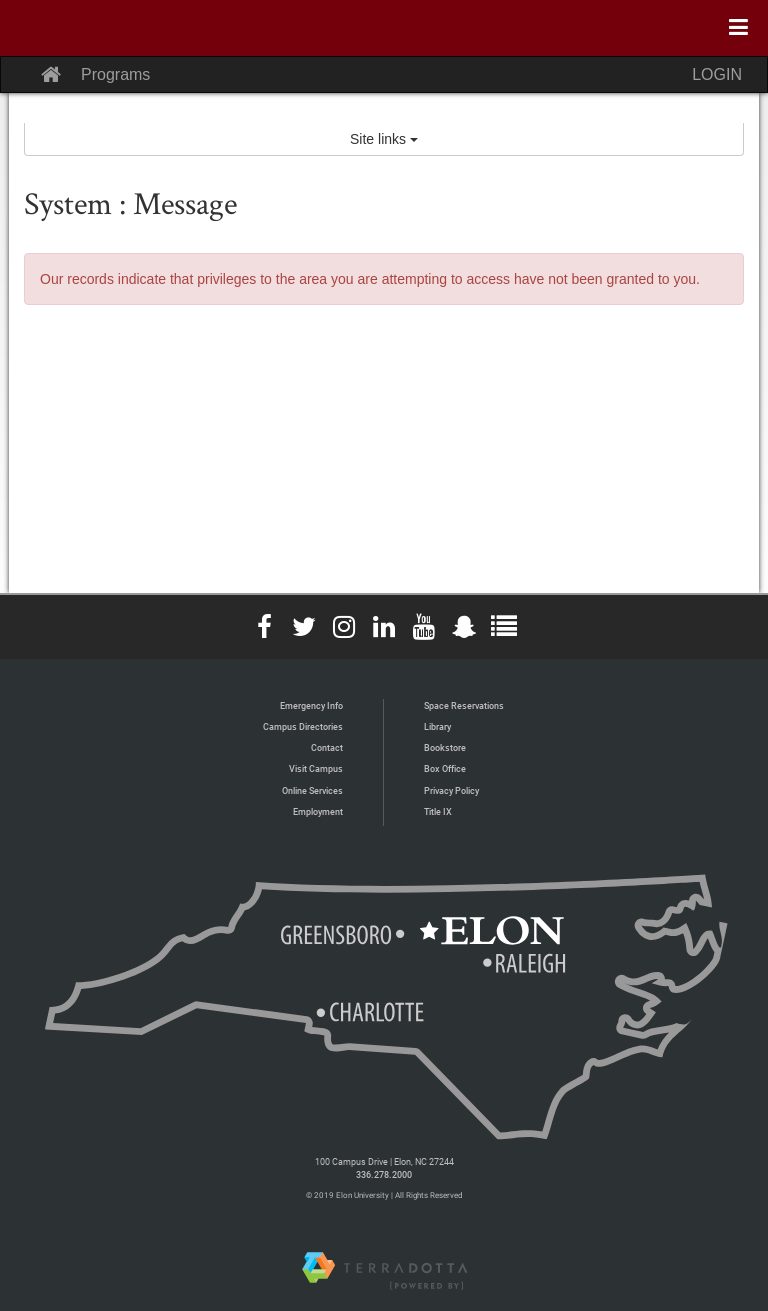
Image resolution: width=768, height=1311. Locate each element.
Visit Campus (316, 768)
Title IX (438, 811)
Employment (318, 811)
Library (437, 726)
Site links (384, 139)
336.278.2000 (384, 1174)
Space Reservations (464, 705)
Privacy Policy (451, 790)
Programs (115, 74)
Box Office (445, 768)
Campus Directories (303, 726)
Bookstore (445, 747)
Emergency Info (311, 705)
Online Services (312, 790)
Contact (327, 747)
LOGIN (717, 74)
